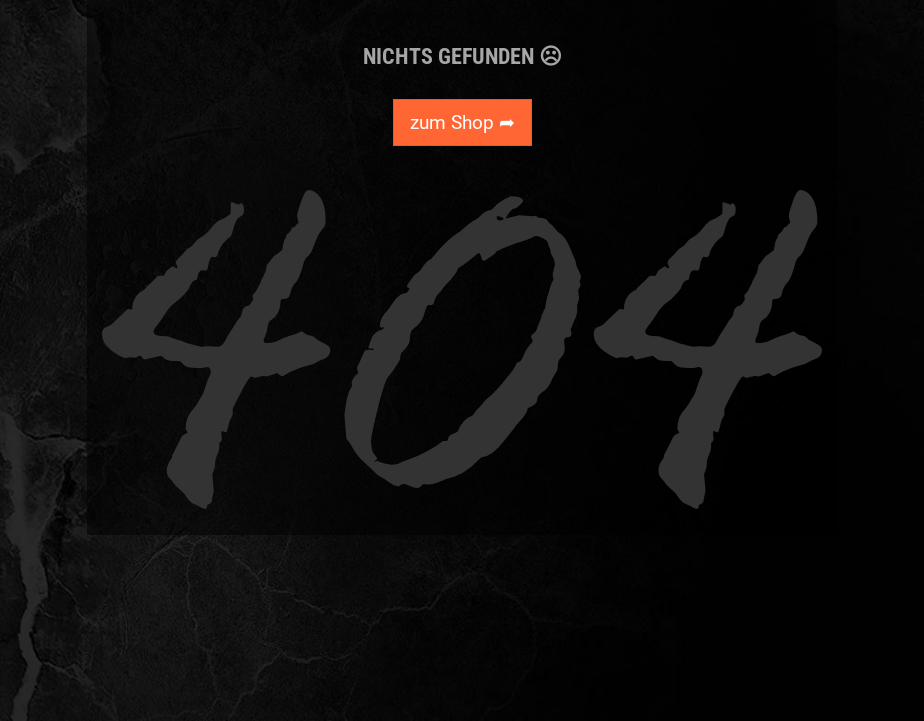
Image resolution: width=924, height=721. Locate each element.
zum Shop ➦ (462, 122)
